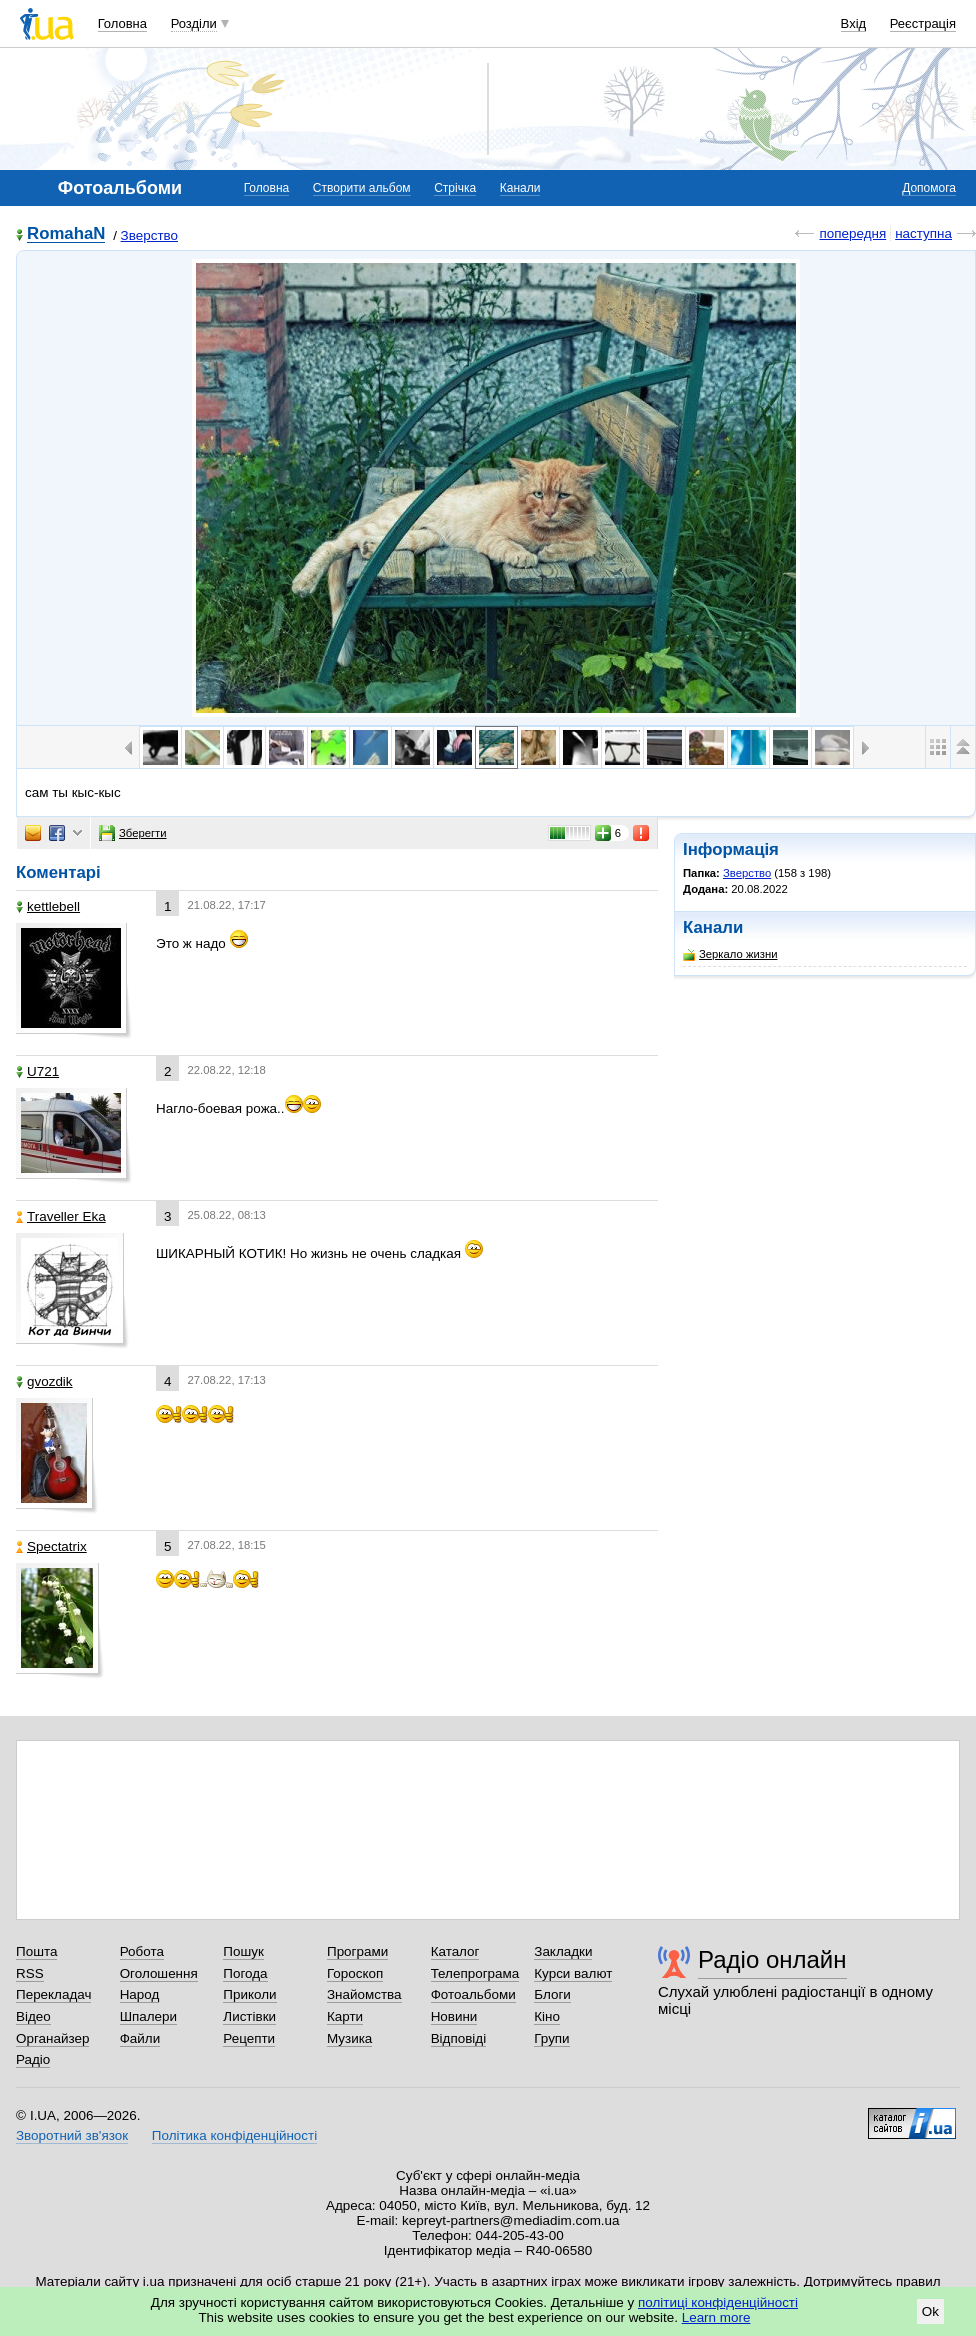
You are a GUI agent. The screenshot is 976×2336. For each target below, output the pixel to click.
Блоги (552, 1994)
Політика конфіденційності (234, 2135)
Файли (140, 2038)
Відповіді (459, 2038)
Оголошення (159, 1973)
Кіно (547, 2016)
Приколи (249, 1994)
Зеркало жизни (730, 954)
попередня (852, 233)
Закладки (563, 1951)
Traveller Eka (61, 1216)
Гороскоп (355, 1973)
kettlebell (48, 906)
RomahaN (66, 234)
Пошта (36, 1951)
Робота (142, 1951)
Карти (345, 2016)
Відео (33, 2016)
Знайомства (364, 1994)
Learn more (716, 2317)
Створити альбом (362, 188)
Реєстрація (923, 23)
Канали (520, 188)
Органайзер (52, 2038)
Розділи (194, 23)
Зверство (149, 235)
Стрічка (455, 188)
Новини (454, 2016)
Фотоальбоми (473, 1994)
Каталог (455, 1951)
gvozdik (44, 1381)
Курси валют (573, 1973)
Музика (349, 2038)
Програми (357, 1951)
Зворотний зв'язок (72, 2135)
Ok (930, 2311)
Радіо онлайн (772, 1959)
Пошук (243, 1951)
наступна (923, 233)
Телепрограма (475, 1973)
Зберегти (133, 833)
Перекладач (53, 1994)
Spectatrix (51, 1546)
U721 (37, 1071)
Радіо (33, 2059)
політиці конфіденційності (718, 2302)
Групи (551, 2038)
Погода (245, 1973)
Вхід (854, 23)
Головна (122, 23)
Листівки (249, 2016)
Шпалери (148, 2016)
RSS (30, 1973)
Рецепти (249, 2038)
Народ (140, 1994)
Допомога (929, 188)
